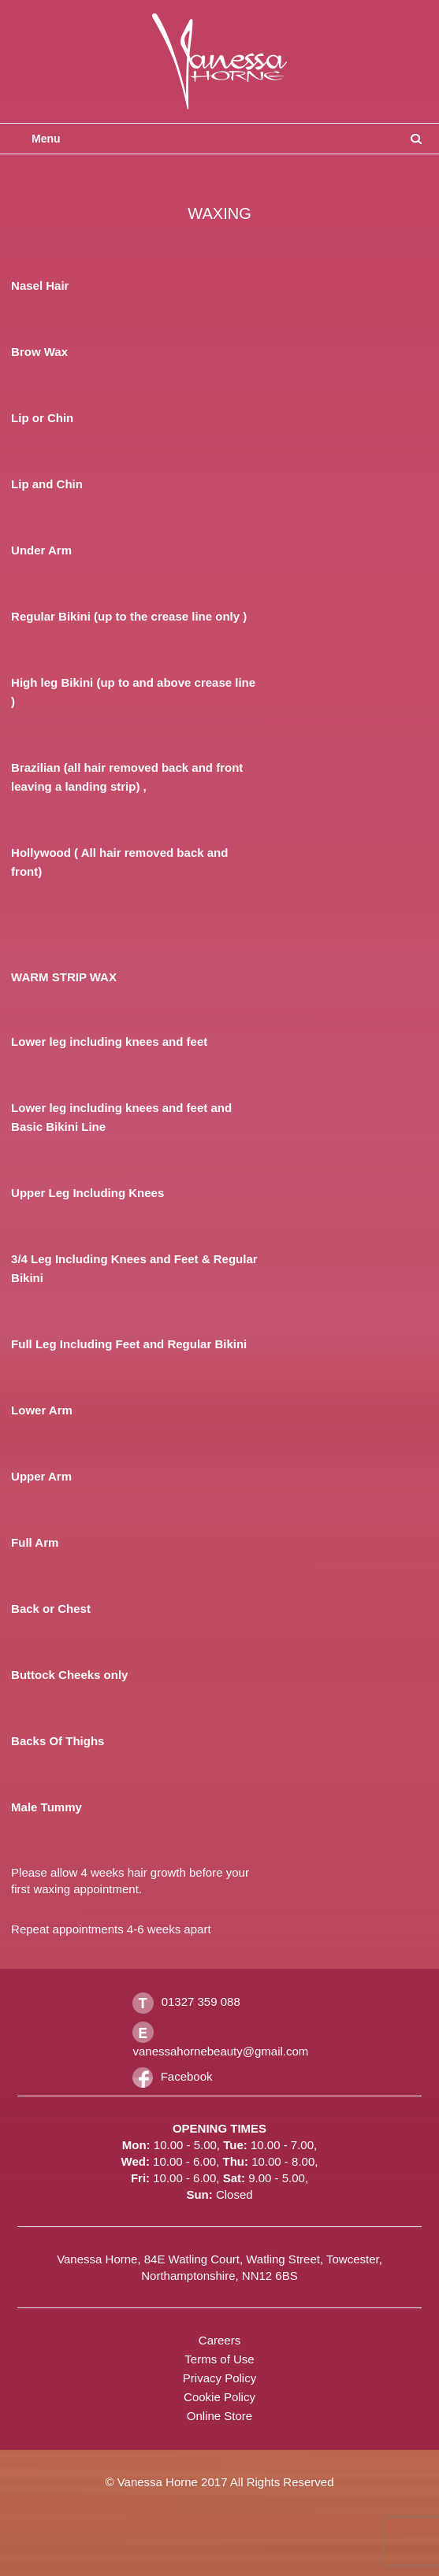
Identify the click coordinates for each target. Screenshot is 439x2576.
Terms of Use (219, 2359)
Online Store (219, 2415)
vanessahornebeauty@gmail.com (220, 2051)
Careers (219, 2340)
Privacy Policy (219, 2378)
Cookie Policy (219, 2397)
